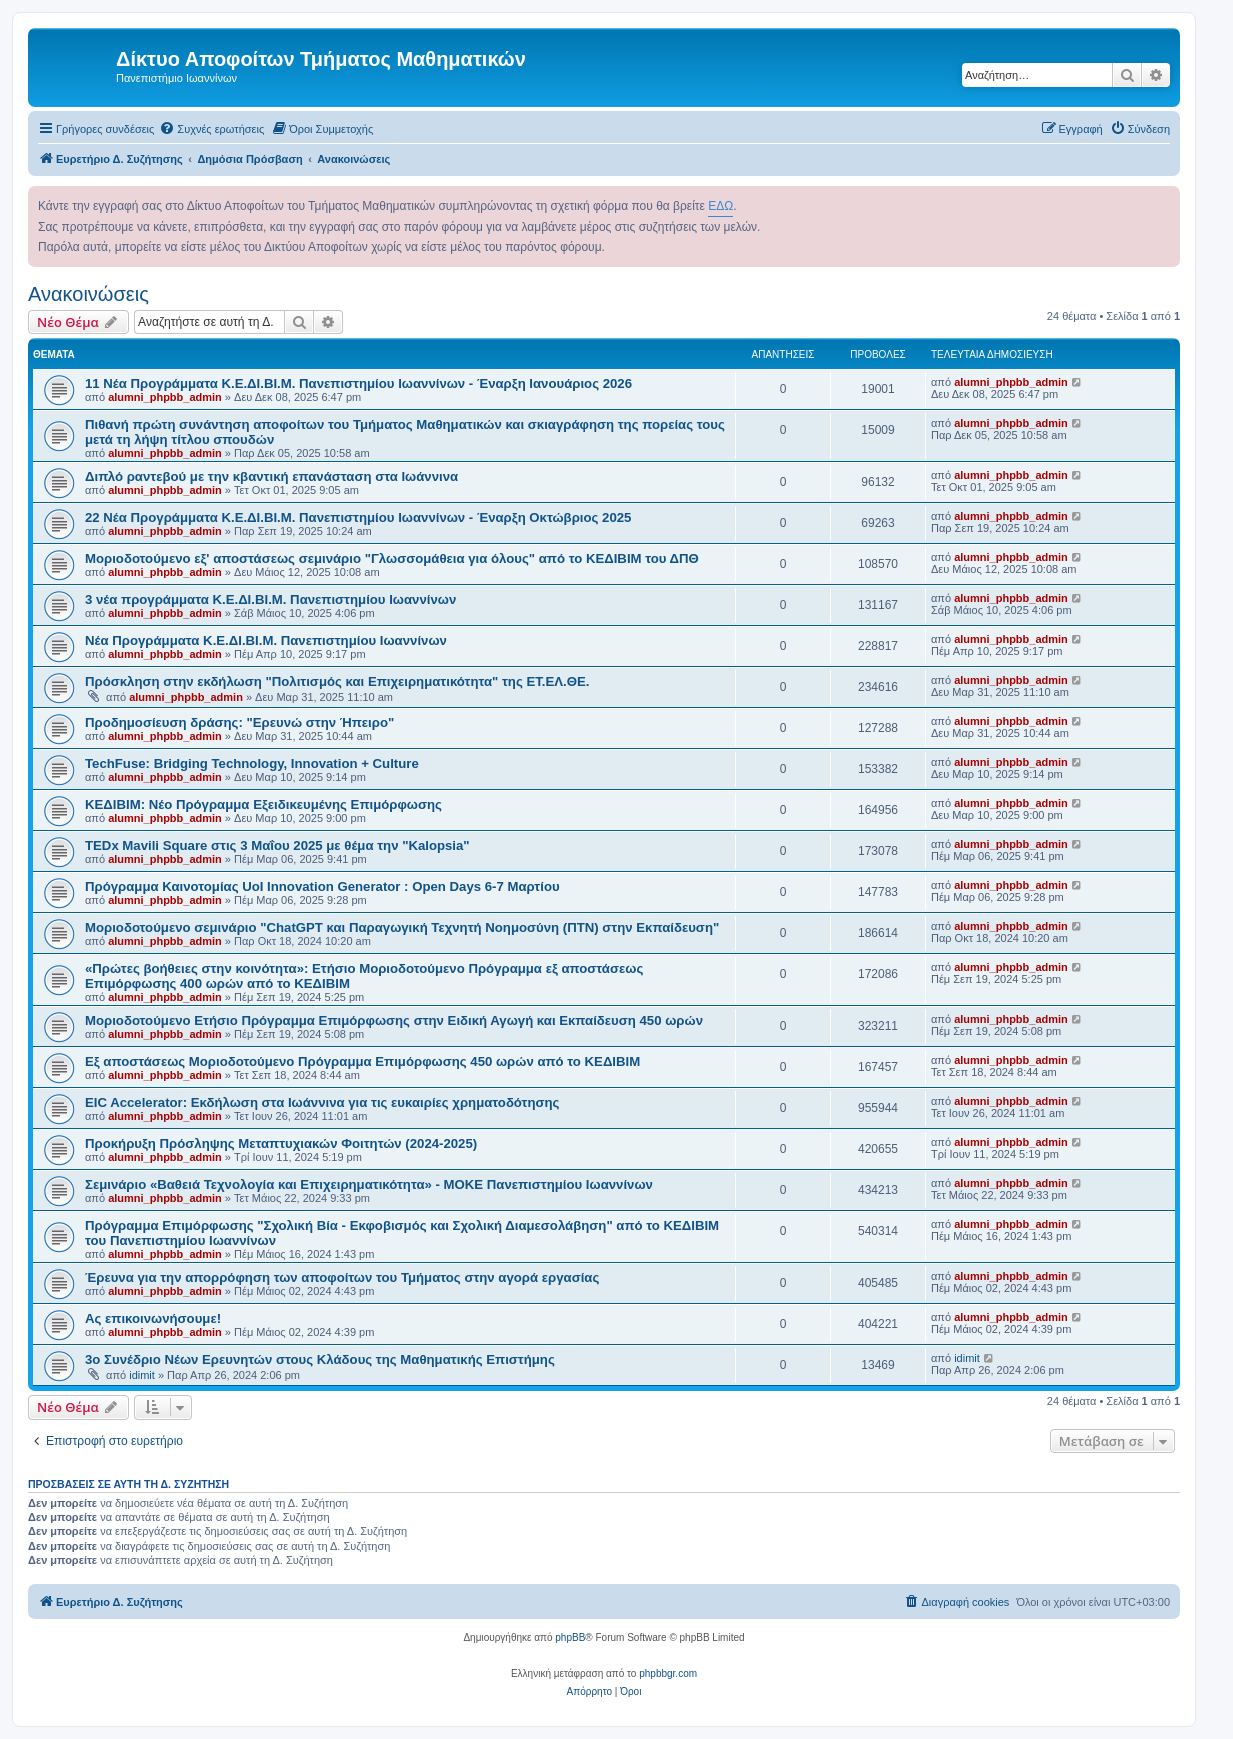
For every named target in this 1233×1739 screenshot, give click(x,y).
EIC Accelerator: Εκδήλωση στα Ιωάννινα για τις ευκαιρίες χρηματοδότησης (322, 1102)
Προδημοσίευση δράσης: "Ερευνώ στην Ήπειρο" (239, 722)
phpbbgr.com (668, 1673)
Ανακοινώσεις (88, 294)
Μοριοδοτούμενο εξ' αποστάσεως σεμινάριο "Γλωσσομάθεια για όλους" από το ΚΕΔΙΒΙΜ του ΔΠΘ (392, 558)
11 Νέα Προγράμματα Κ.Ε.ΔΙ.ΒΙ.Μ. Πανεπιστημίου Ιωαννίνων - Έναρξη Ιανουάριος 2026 (358, 383)
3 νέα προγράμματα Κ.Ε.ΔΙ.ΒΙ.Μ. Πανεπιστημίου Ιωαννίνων (270, 599)
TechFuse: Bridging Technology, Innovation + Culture (252, 763)
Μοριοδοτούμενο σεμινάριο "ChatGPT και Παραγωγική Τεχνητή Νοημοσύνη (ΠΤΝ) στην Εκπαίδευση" (402, 927)
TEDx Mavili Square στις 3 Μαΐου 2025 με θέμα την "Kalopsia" (277, 845)
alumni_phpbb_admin (165, 397)
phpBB (570, 1637)
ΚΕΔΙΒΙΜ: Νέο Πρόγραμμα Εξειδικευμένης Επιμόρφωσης (263, 804)
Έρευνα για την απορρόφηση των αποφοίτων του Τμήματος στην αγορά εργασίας (342, 1277)
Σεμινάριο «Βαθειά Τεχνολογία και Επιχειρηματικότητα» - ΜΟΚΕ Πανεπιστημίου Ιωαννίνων (369, 1184)
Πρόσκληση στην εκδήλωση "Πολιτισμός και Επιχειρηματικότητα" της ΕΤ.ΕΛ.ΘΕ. (337, 681)
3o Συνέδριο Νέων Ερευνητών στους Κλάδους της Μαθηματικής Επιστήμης (320, 1359)
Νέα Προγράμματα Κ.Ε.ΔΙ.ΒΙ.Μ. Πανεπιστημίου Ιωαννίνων (266, 640)
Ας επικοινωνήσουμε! (153, 1318)
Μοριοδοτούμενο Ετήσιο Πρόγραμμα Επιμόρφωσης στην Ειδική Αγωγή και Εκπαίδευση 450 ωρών (394, 1020)
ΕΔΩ (720, 206)
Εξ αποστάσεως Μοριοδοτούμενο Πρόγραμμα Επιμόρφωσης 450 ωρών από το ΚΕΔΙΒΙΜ (362, 1061)
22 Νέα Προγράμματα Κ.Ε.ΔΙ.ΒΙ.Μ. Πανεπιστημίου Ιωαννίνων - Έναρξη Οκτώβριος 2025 (358, 517)
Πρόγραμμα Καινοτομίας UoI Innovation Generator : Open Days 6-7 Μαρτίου (322, 886)
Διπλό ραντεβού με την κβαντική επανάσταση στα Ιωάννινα (271, 476)
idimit (142, 1375)
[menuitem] (211, 129)
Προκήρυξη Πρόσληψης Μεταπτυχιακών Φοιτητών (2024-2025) (281, 1143)
